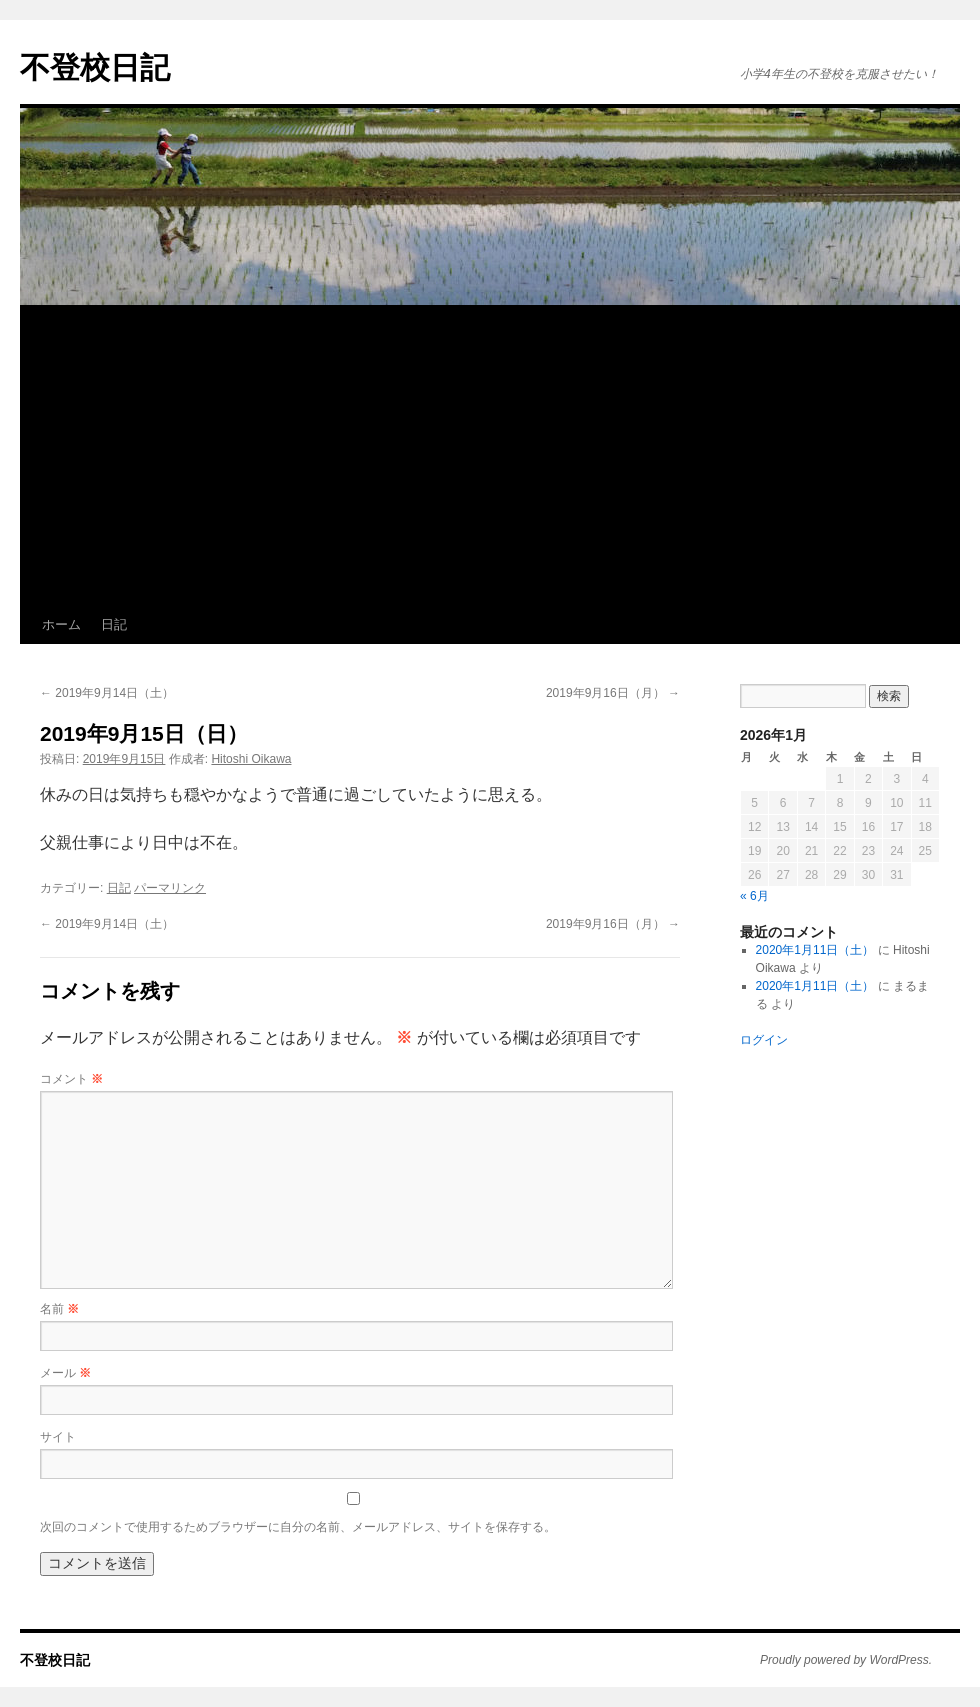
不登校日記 (95, 67)
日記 (114, 624)
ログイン (764, 1040)
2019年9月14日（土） (107, 693)
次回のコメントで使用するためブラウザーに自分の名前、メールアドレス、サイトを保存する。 (298, 1527)
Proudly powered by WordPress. (846, 1660)
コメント (71, 1079)
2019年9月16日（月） (613, 693)
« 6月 (754, 896)
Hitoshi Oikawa (251, 759)
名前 (59, 1309)
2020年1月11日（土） (815, 950)
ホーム (61, 624)
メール (65, 1373)
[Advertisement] (490, 456)
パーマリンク (170, 888)
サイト (58, 1437)
